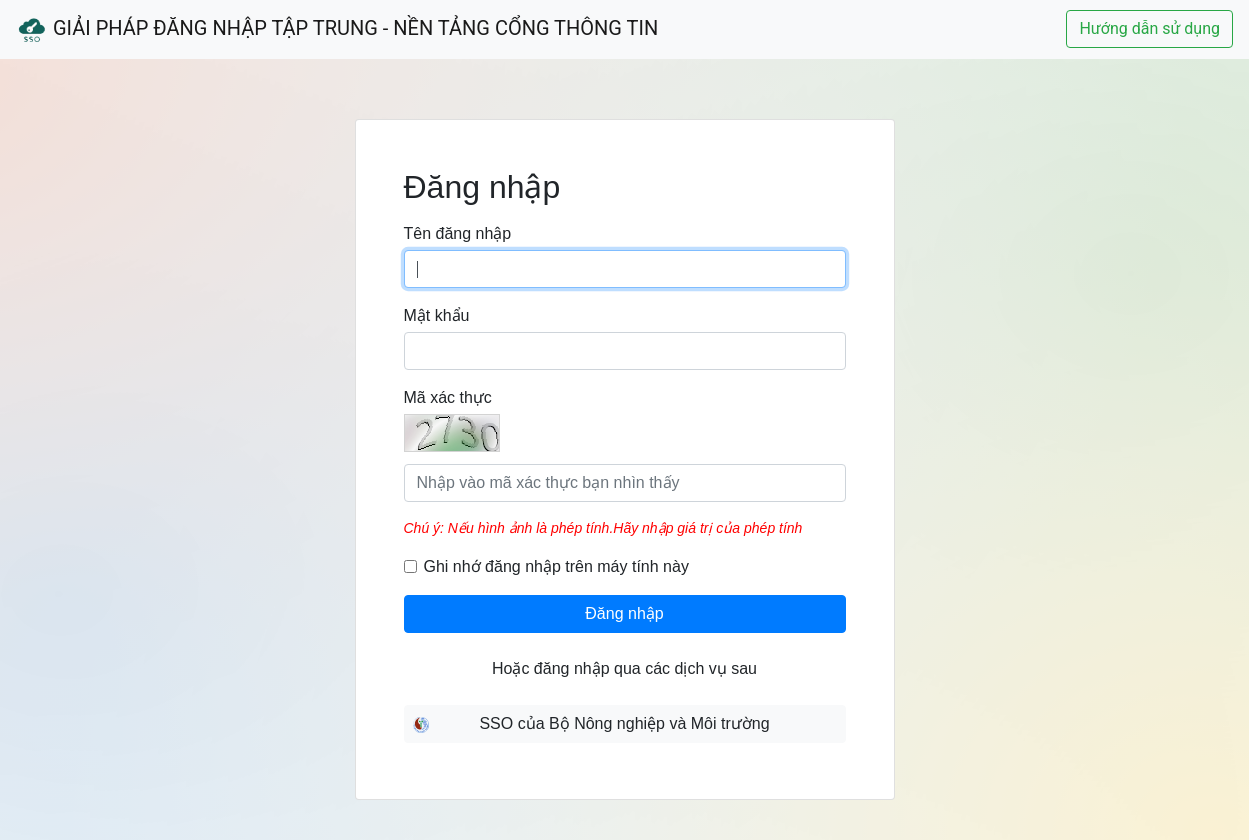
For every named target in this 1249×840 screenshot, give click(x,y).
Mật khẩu (437, 315)
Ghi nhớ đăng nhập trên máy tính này (556, 566)
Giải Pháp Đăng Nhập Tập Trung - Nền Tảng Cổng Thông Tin (337, 30)
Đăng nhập (624, 613)
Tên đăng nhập (458, 233)
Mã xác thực (448, 397)
